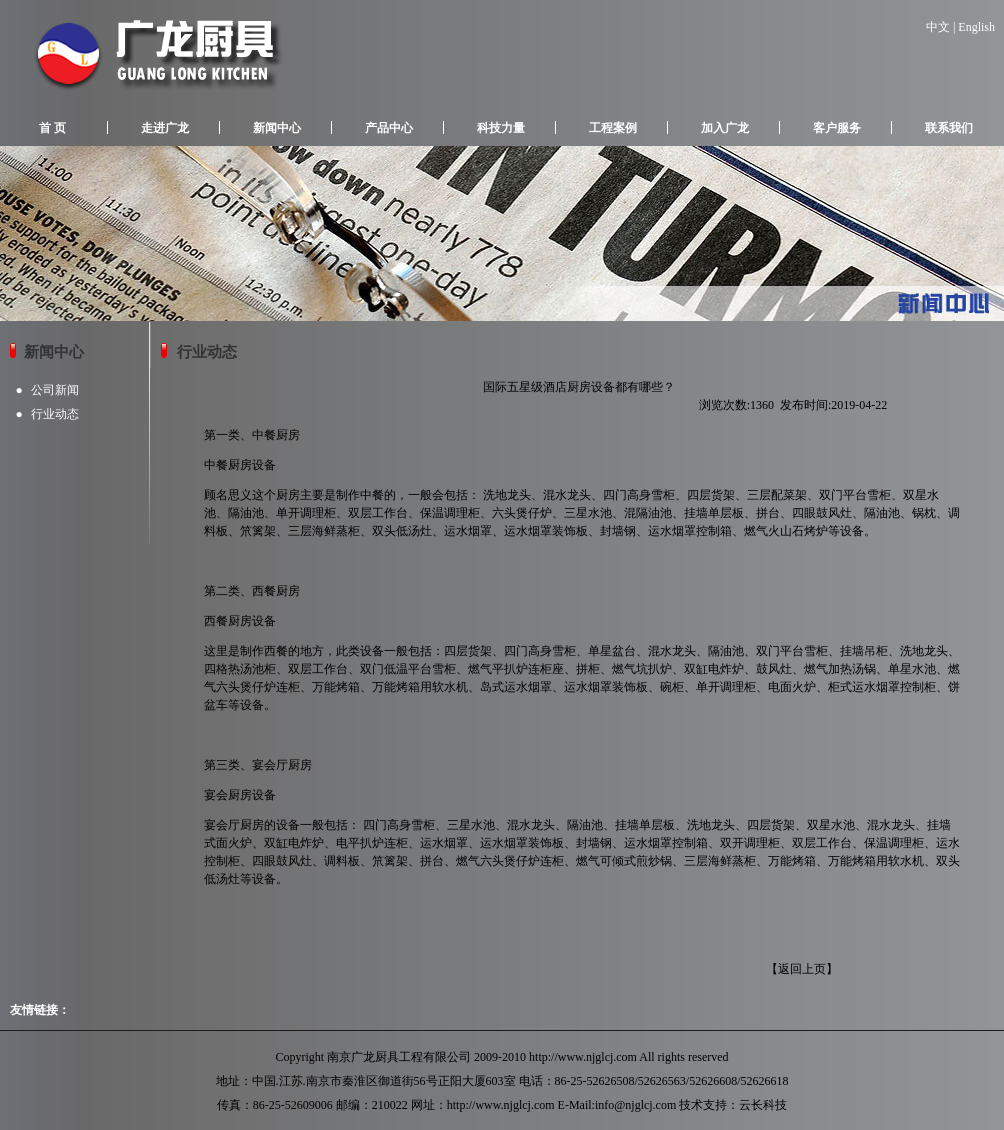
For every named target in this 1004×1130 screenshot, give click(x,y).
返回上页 (802, 969)
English (976, 27)
